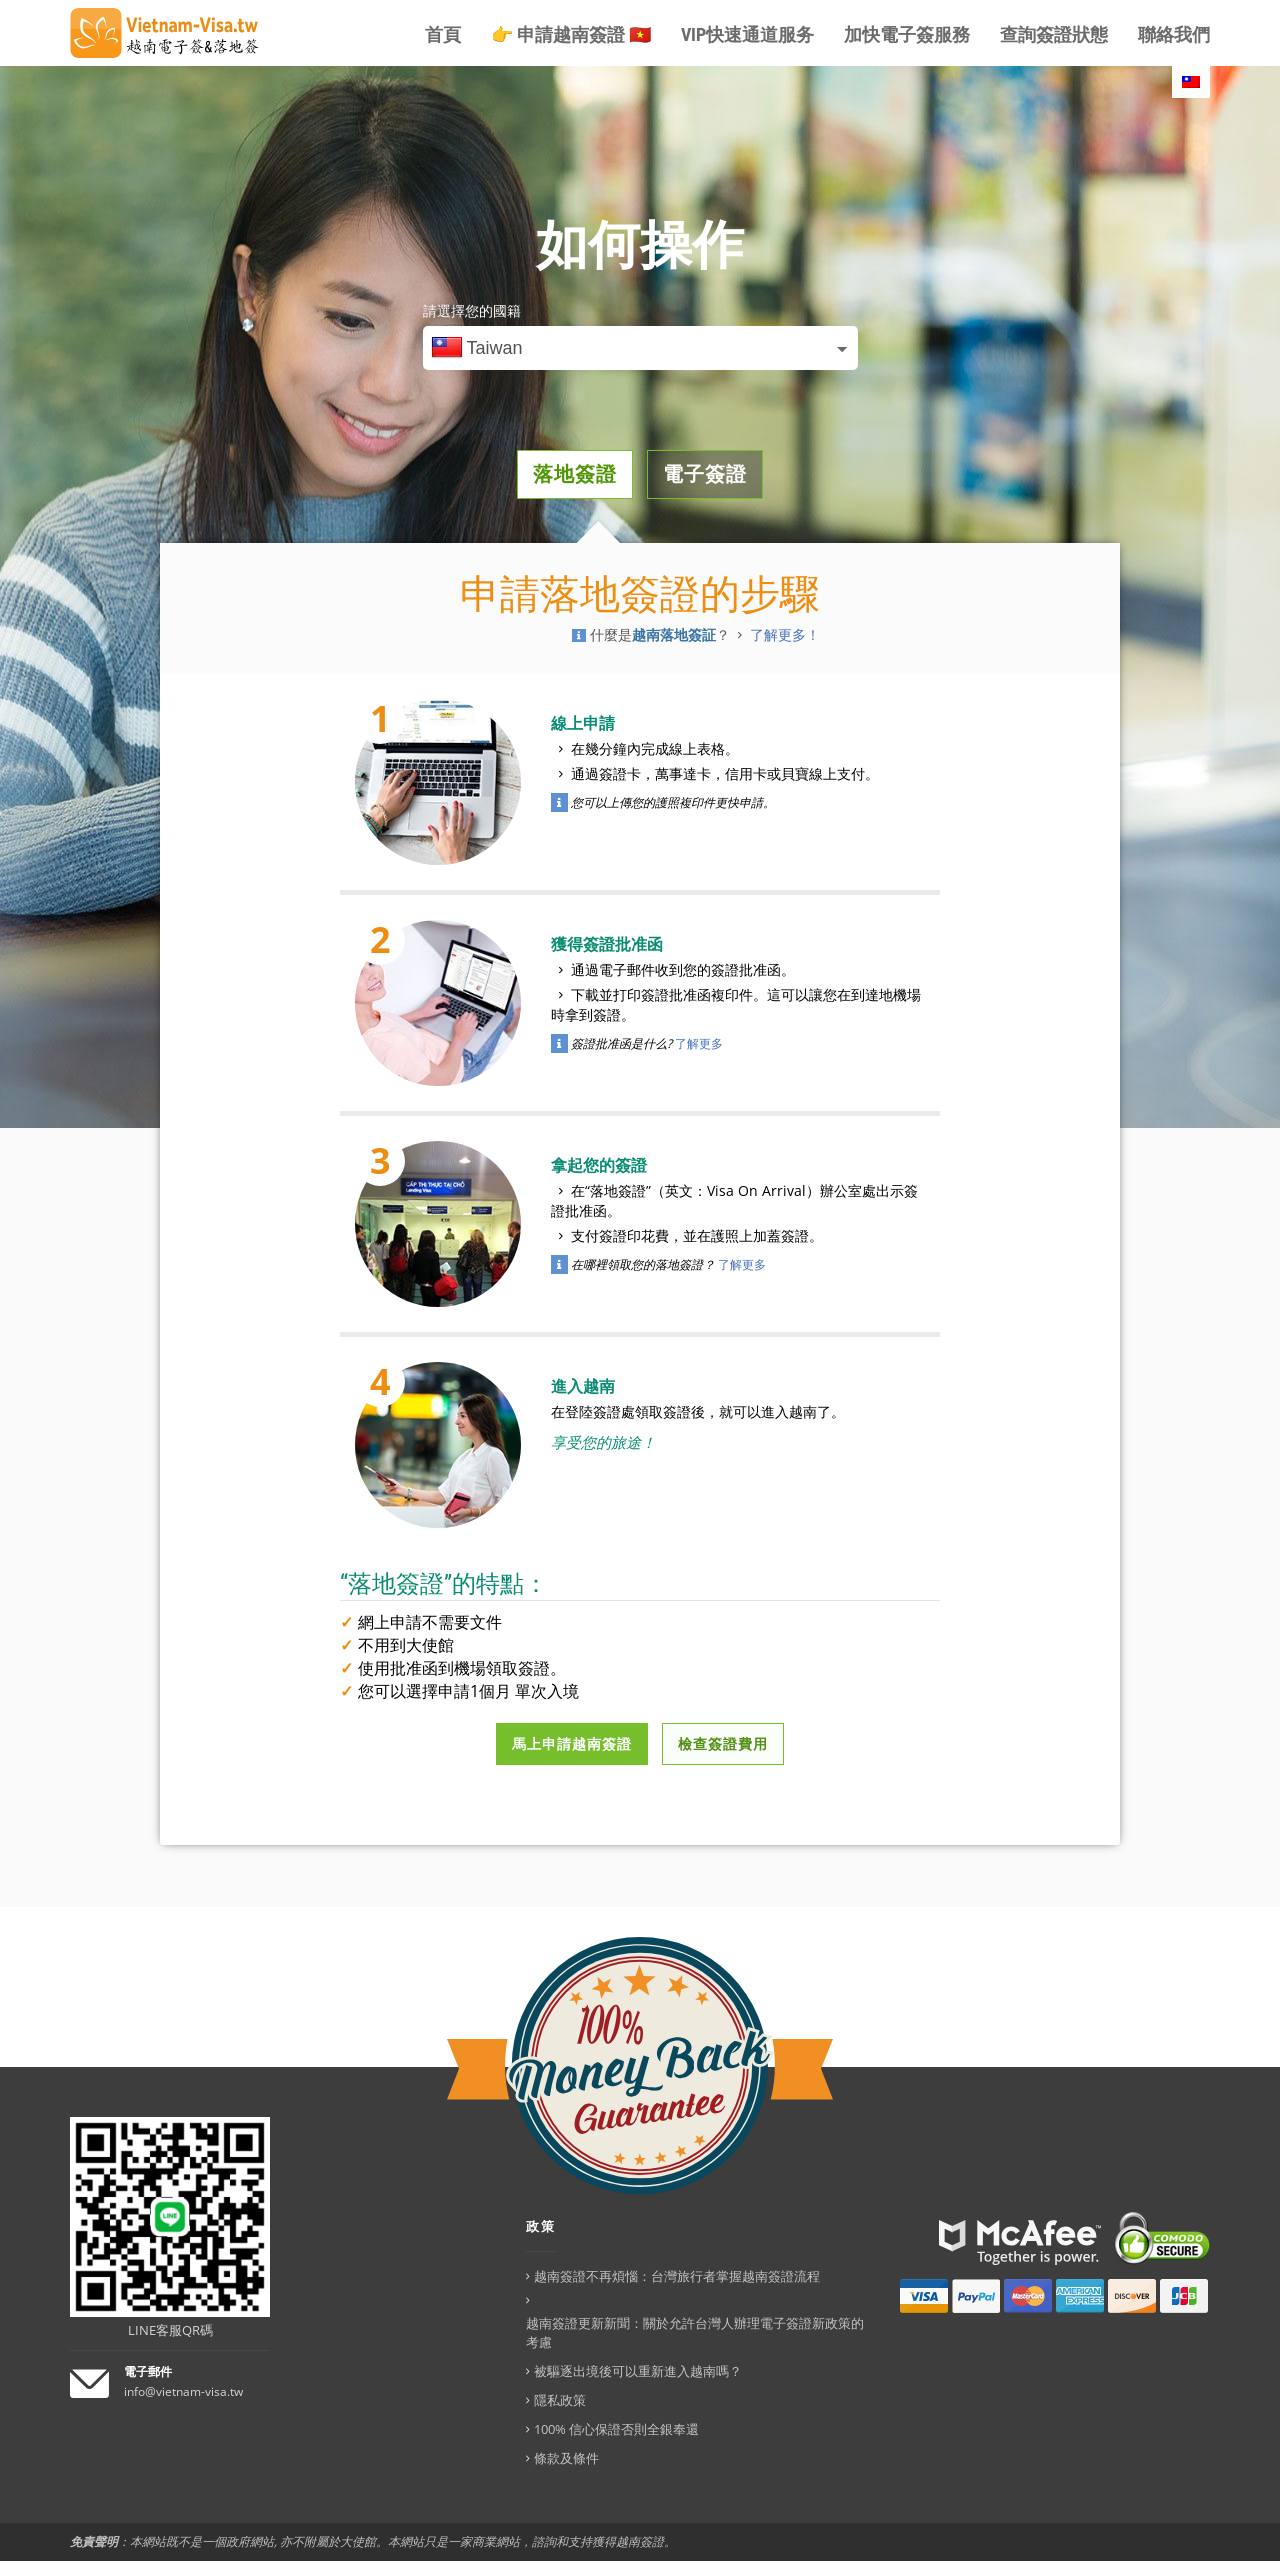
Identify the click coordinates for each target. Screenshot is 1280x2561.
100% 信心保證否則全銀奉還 (616, 2429)
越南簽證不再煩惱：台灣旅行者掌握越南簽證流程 (677, 2276)
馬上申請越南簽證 (572, 1743)
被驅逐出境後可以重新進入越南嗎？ (638, 2371)
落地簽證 (575, 474)
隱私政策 (560, 2400)
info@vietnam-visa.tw (183, 2391)
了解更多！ (785, 635)
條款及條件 (566, 2458)
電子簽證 (705, 474)
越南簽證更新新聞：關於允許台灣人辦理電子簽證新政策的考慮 (695, 2332)
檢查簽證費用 (723, 1743)
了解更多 (699, 1043)
